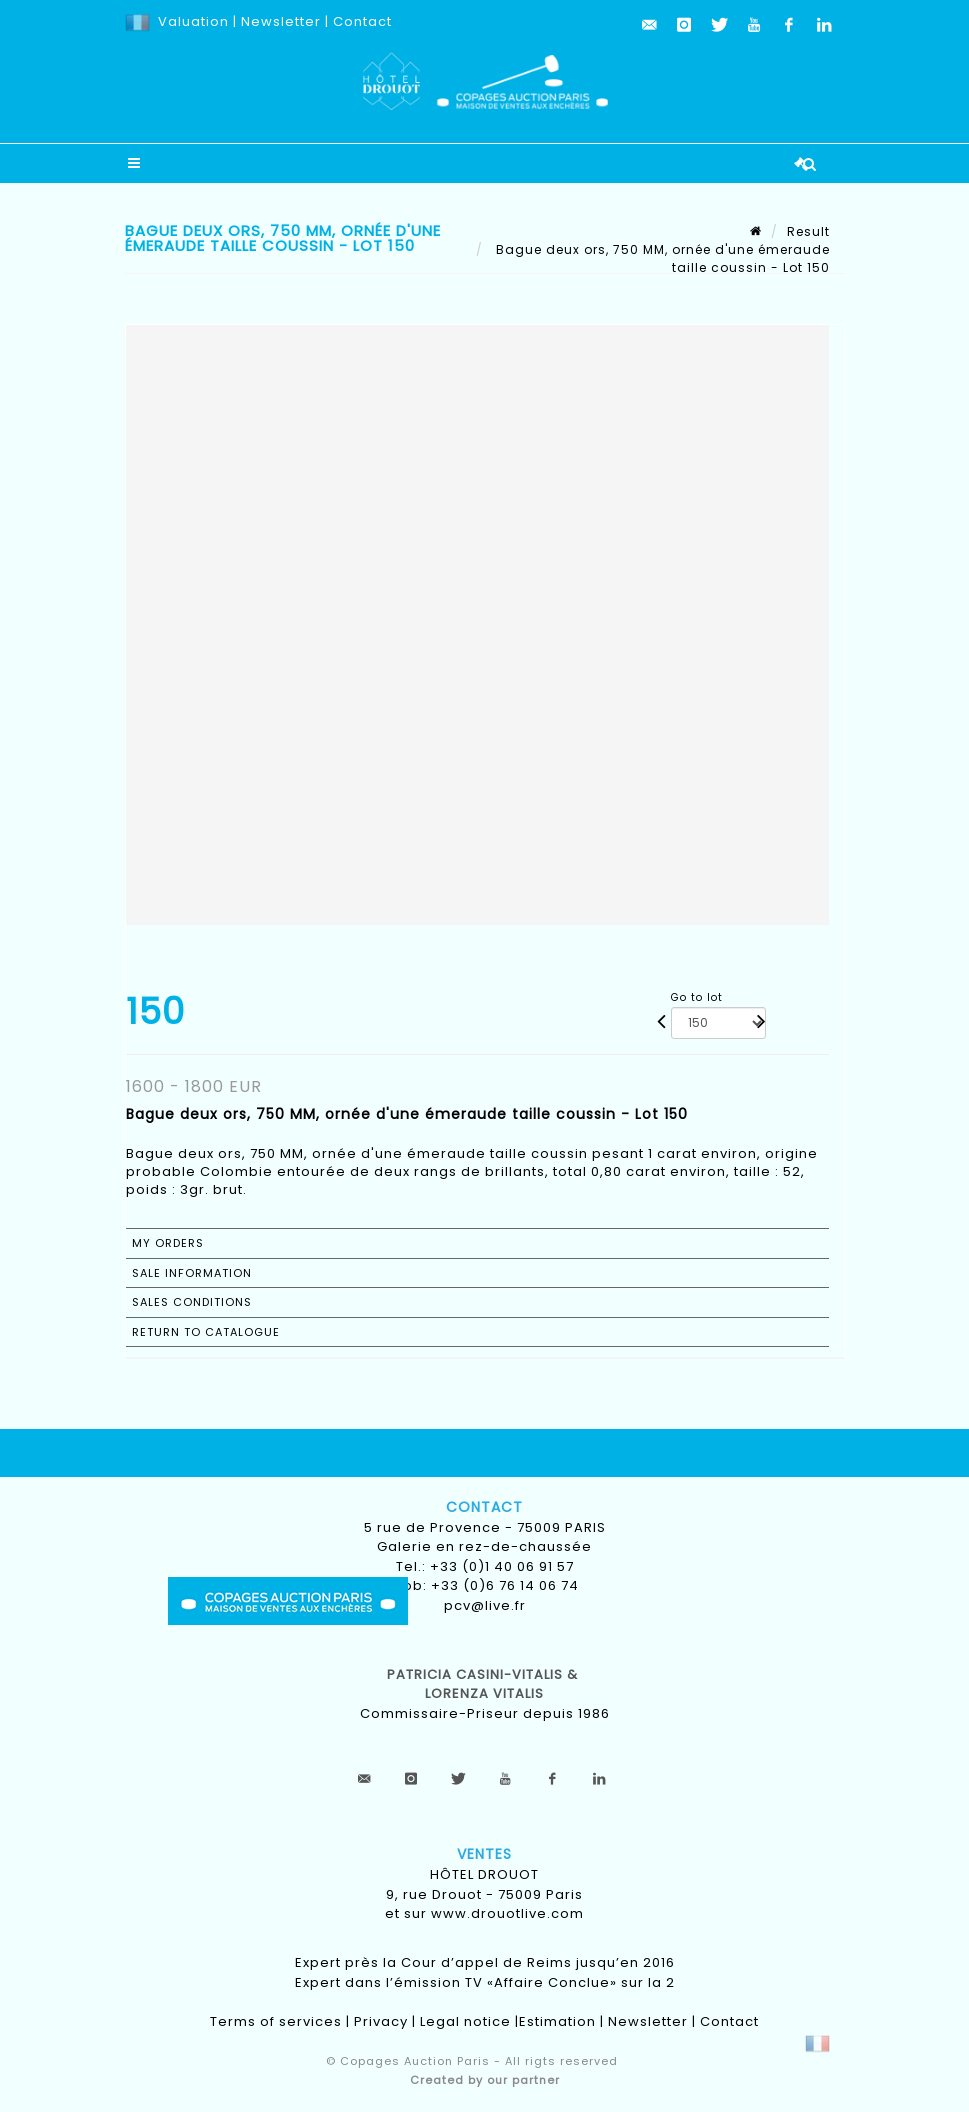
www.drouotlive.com (507, 1913)
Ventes (484, 1854)
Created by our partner (485, 2080)
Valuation (193, 21)
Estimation (557, 2021)
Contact (362, 21)
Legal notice (465, 2021)
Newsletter (279, 21)
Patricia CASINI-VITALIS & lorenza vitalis (484, 1684)
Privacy (381, 2021)
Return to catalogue (206, 1332)
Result (808, 231)
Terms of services (276, 2021)
